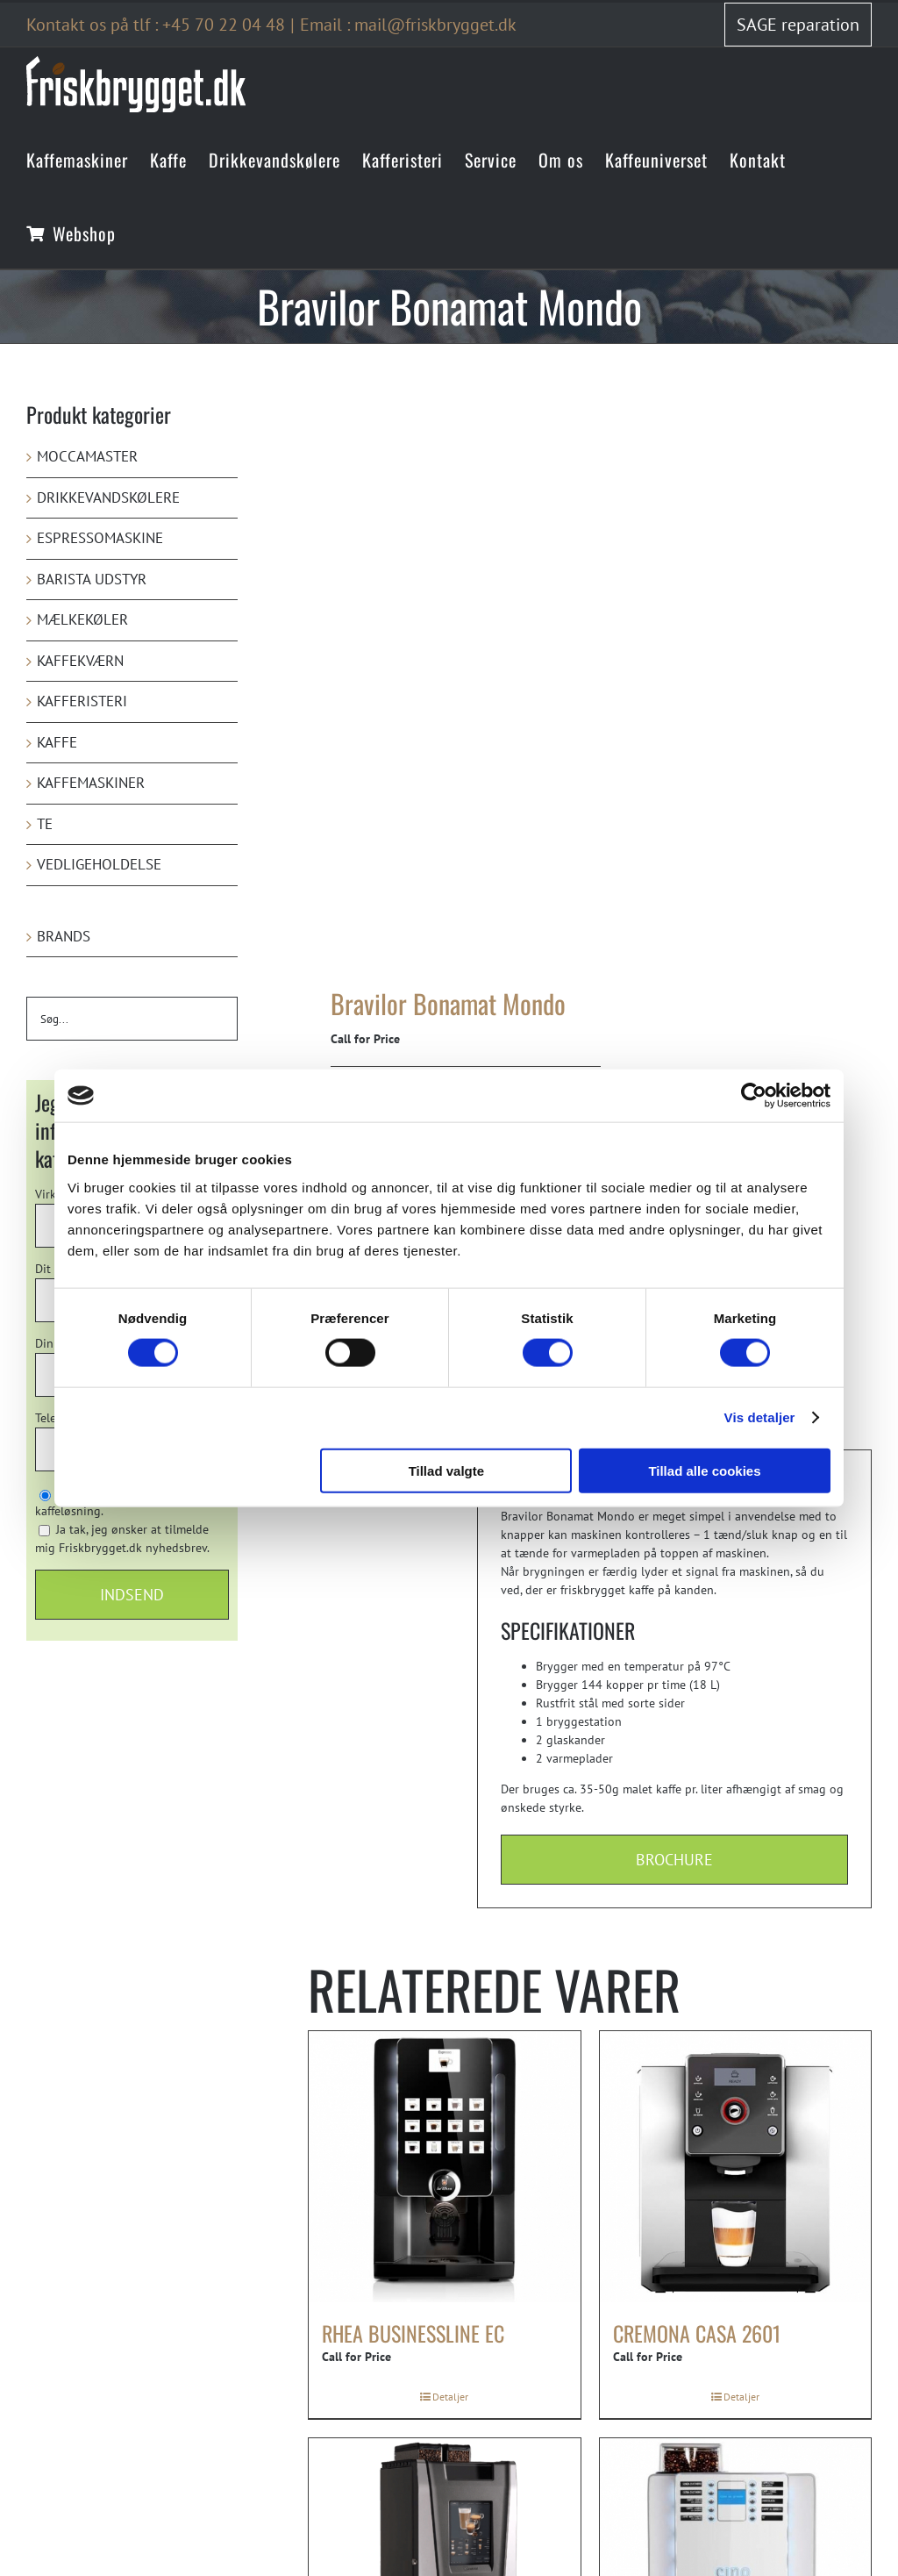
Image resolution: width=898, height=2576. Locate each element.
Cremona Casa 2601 (696, 2333)
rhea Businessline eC (413, 2333)
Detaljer (450, 2396)
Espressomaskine (100, 537)
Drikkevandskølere (108, 497)
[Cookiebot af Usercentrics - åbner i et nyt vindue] (753, 1096)
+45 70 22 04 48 (223, 24)
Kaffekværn (80, 660)
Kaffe (57, 742)
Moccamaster (87, 456)
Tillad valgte (446, 1470)
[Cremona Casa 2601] (736, 2167)
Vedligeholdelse (99, 864)
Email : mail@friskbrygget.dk (408, 24)
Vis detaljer (759, 1417)
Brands (63, 936)
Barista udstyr (91, 579)
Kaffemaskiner (91, 782)
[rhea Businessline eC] (445, 2167)
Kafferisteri (82, 701)
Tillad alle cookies (704, 1470)
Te (45, 824)
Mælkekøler (82, 619)
